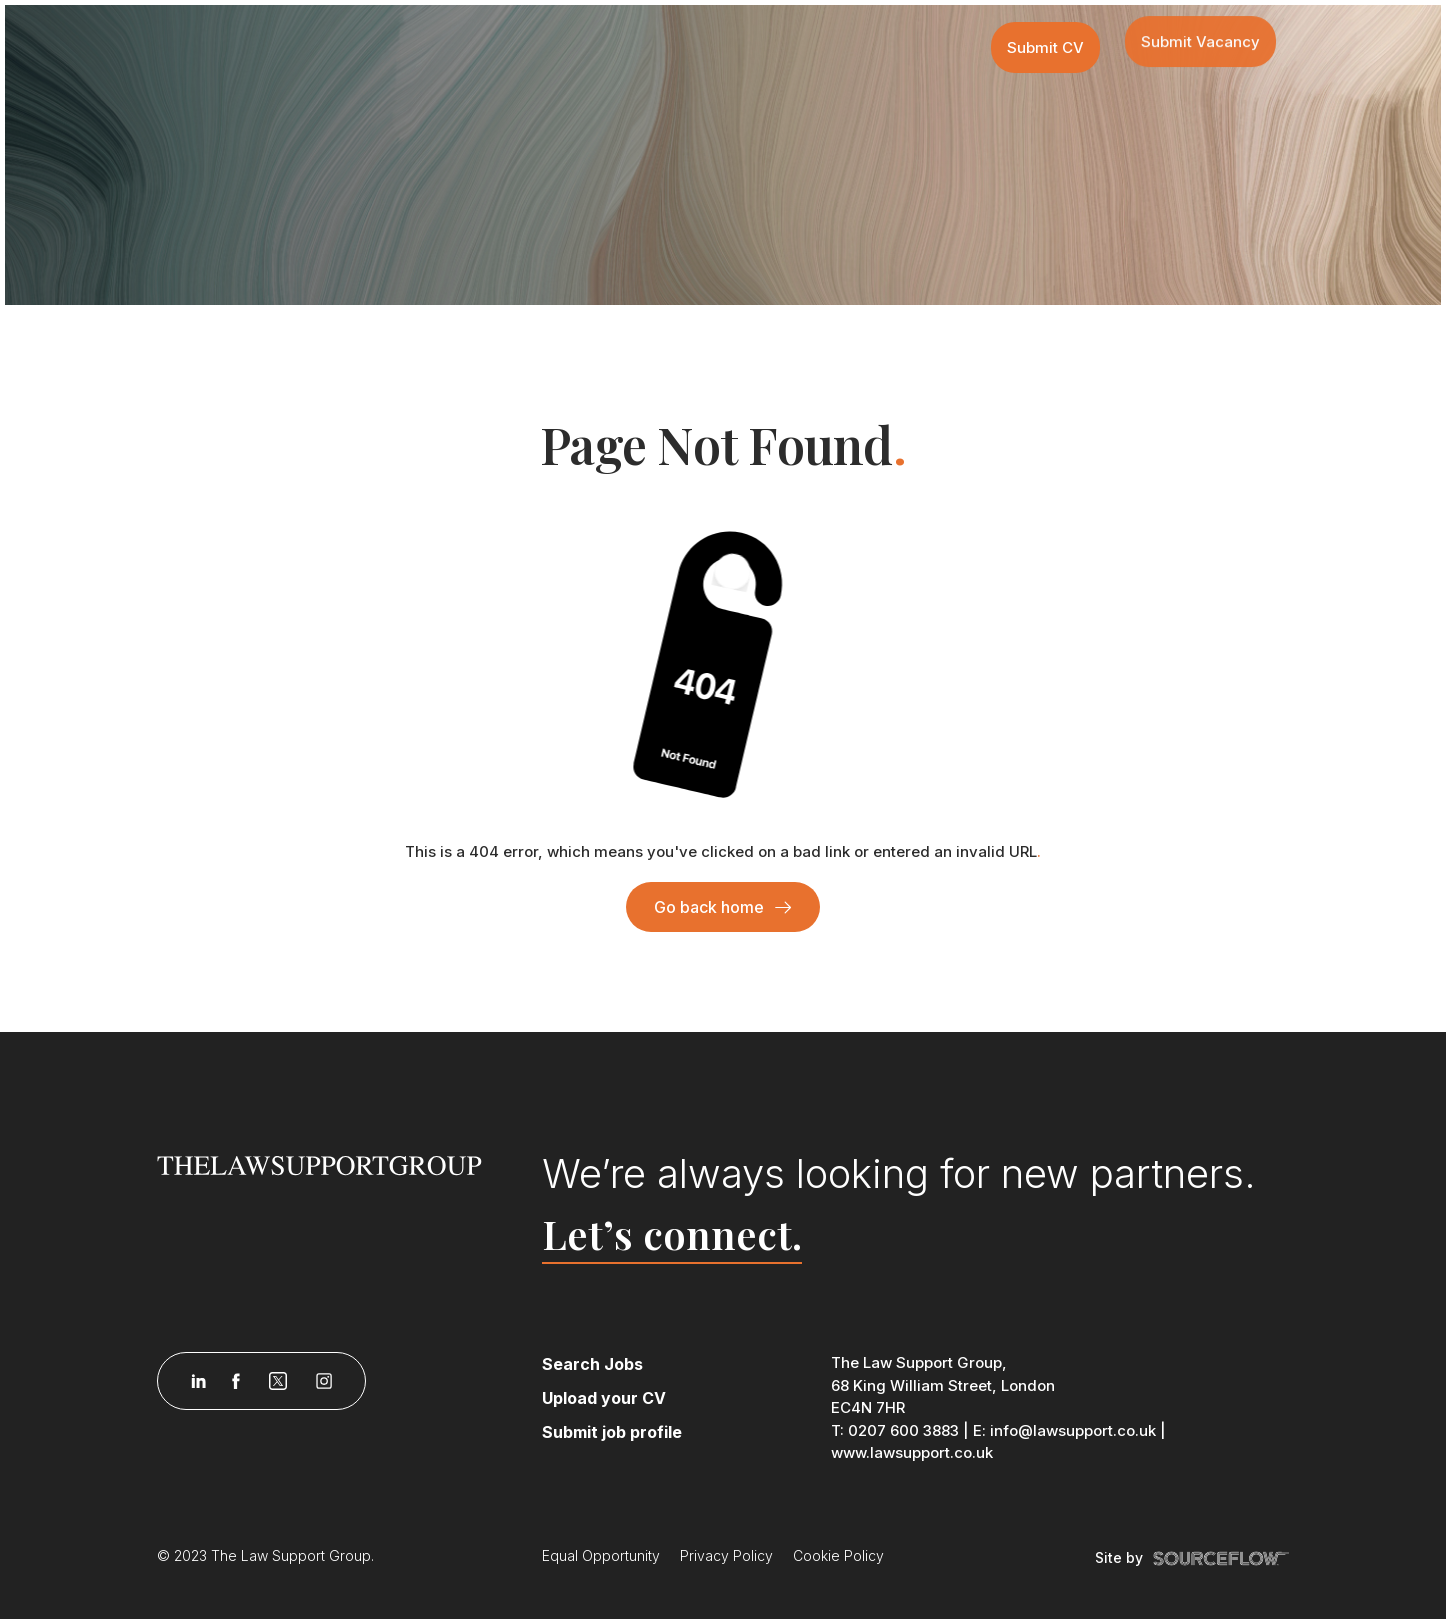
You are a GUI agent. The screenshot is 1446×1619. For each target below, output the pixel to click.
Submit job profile (612, 1432)
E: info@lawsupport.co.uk (1064, 1430)
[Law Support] (338, 1164)
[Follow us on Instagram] (324, 1381)
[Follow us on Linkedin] (198, 1381)
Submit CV (1045, 47)
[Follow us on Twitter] (278, 1381)
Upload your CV (604, 1398)
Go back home (709, 907)
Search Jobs (592, 1364)
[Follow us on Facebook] (236, 1381)
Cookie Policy (838, 1555)
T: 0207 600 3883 (895, 1430)
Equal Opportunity (601, 1555)
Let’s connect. (672, 1233)
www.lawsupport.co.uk (912, 1452)
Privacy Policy (726, 1555)
